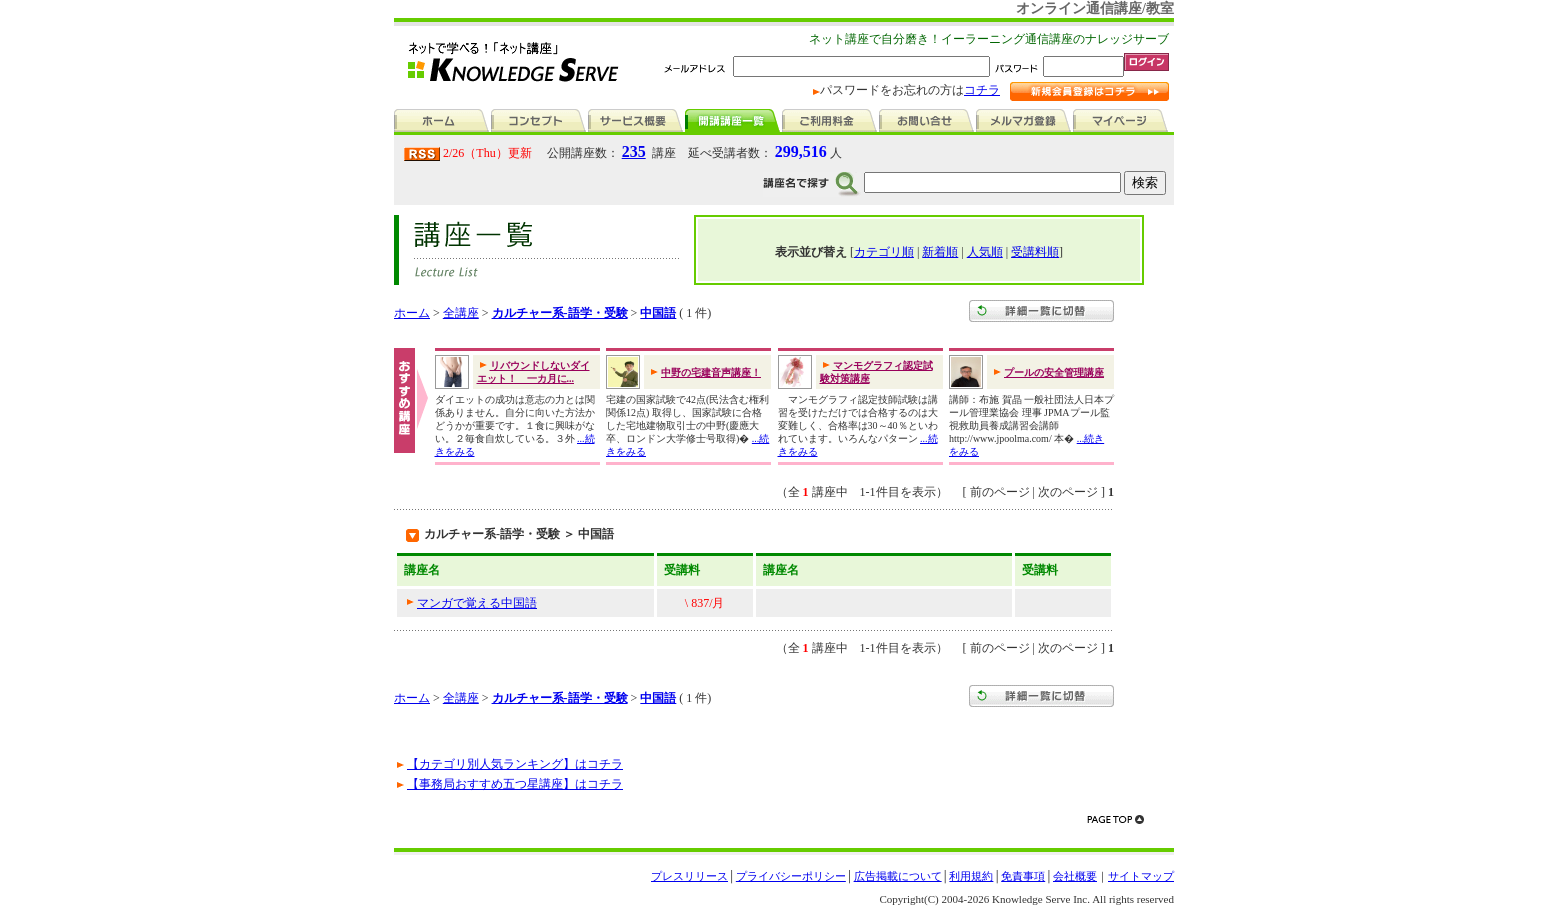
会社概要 (1075, 876)
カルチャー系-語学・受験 (560, 313)
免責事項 (1023, 876)
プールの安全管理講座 (1054, 372)
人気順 (985, 252)
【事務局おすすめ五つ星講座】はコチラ (515, 784)
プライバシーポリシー (791, 876)
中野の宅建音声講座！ (711, 372)
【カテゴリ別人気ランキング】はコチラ (515, 764)
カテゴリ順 (884, 252)
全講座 (461, 313)
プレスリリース (689, 876)
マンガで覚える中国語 (477, 603)
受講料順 (1035, 252)
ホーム (412, 313)
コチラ (982, 90)
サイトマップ (1141, 876)
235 (634, 151)
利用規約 (971, 876)
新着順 (940, 252)
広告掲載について (898, 876)
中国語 (658, 313)
